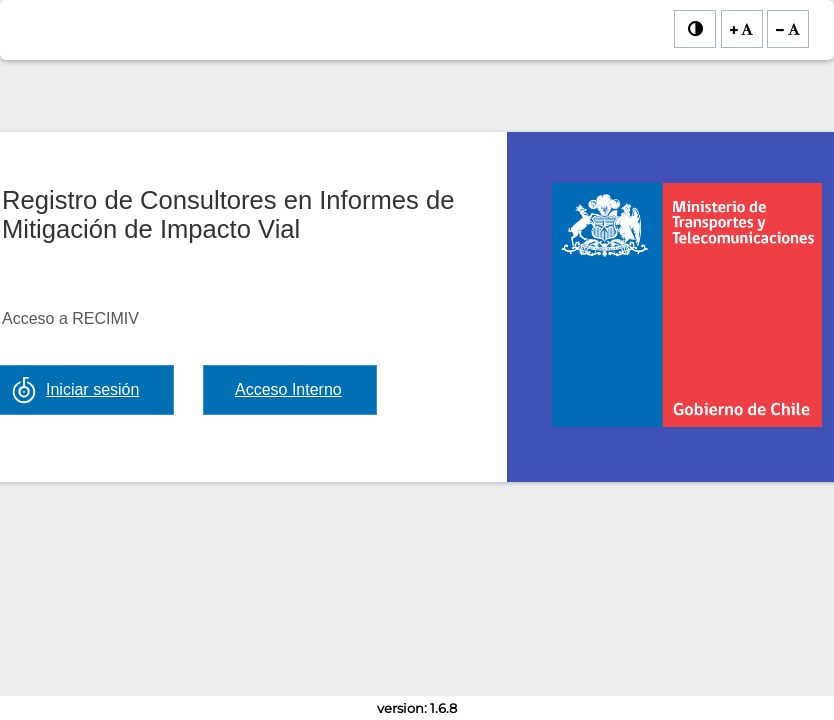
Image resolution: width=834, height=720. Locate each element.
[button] (290, 390)
